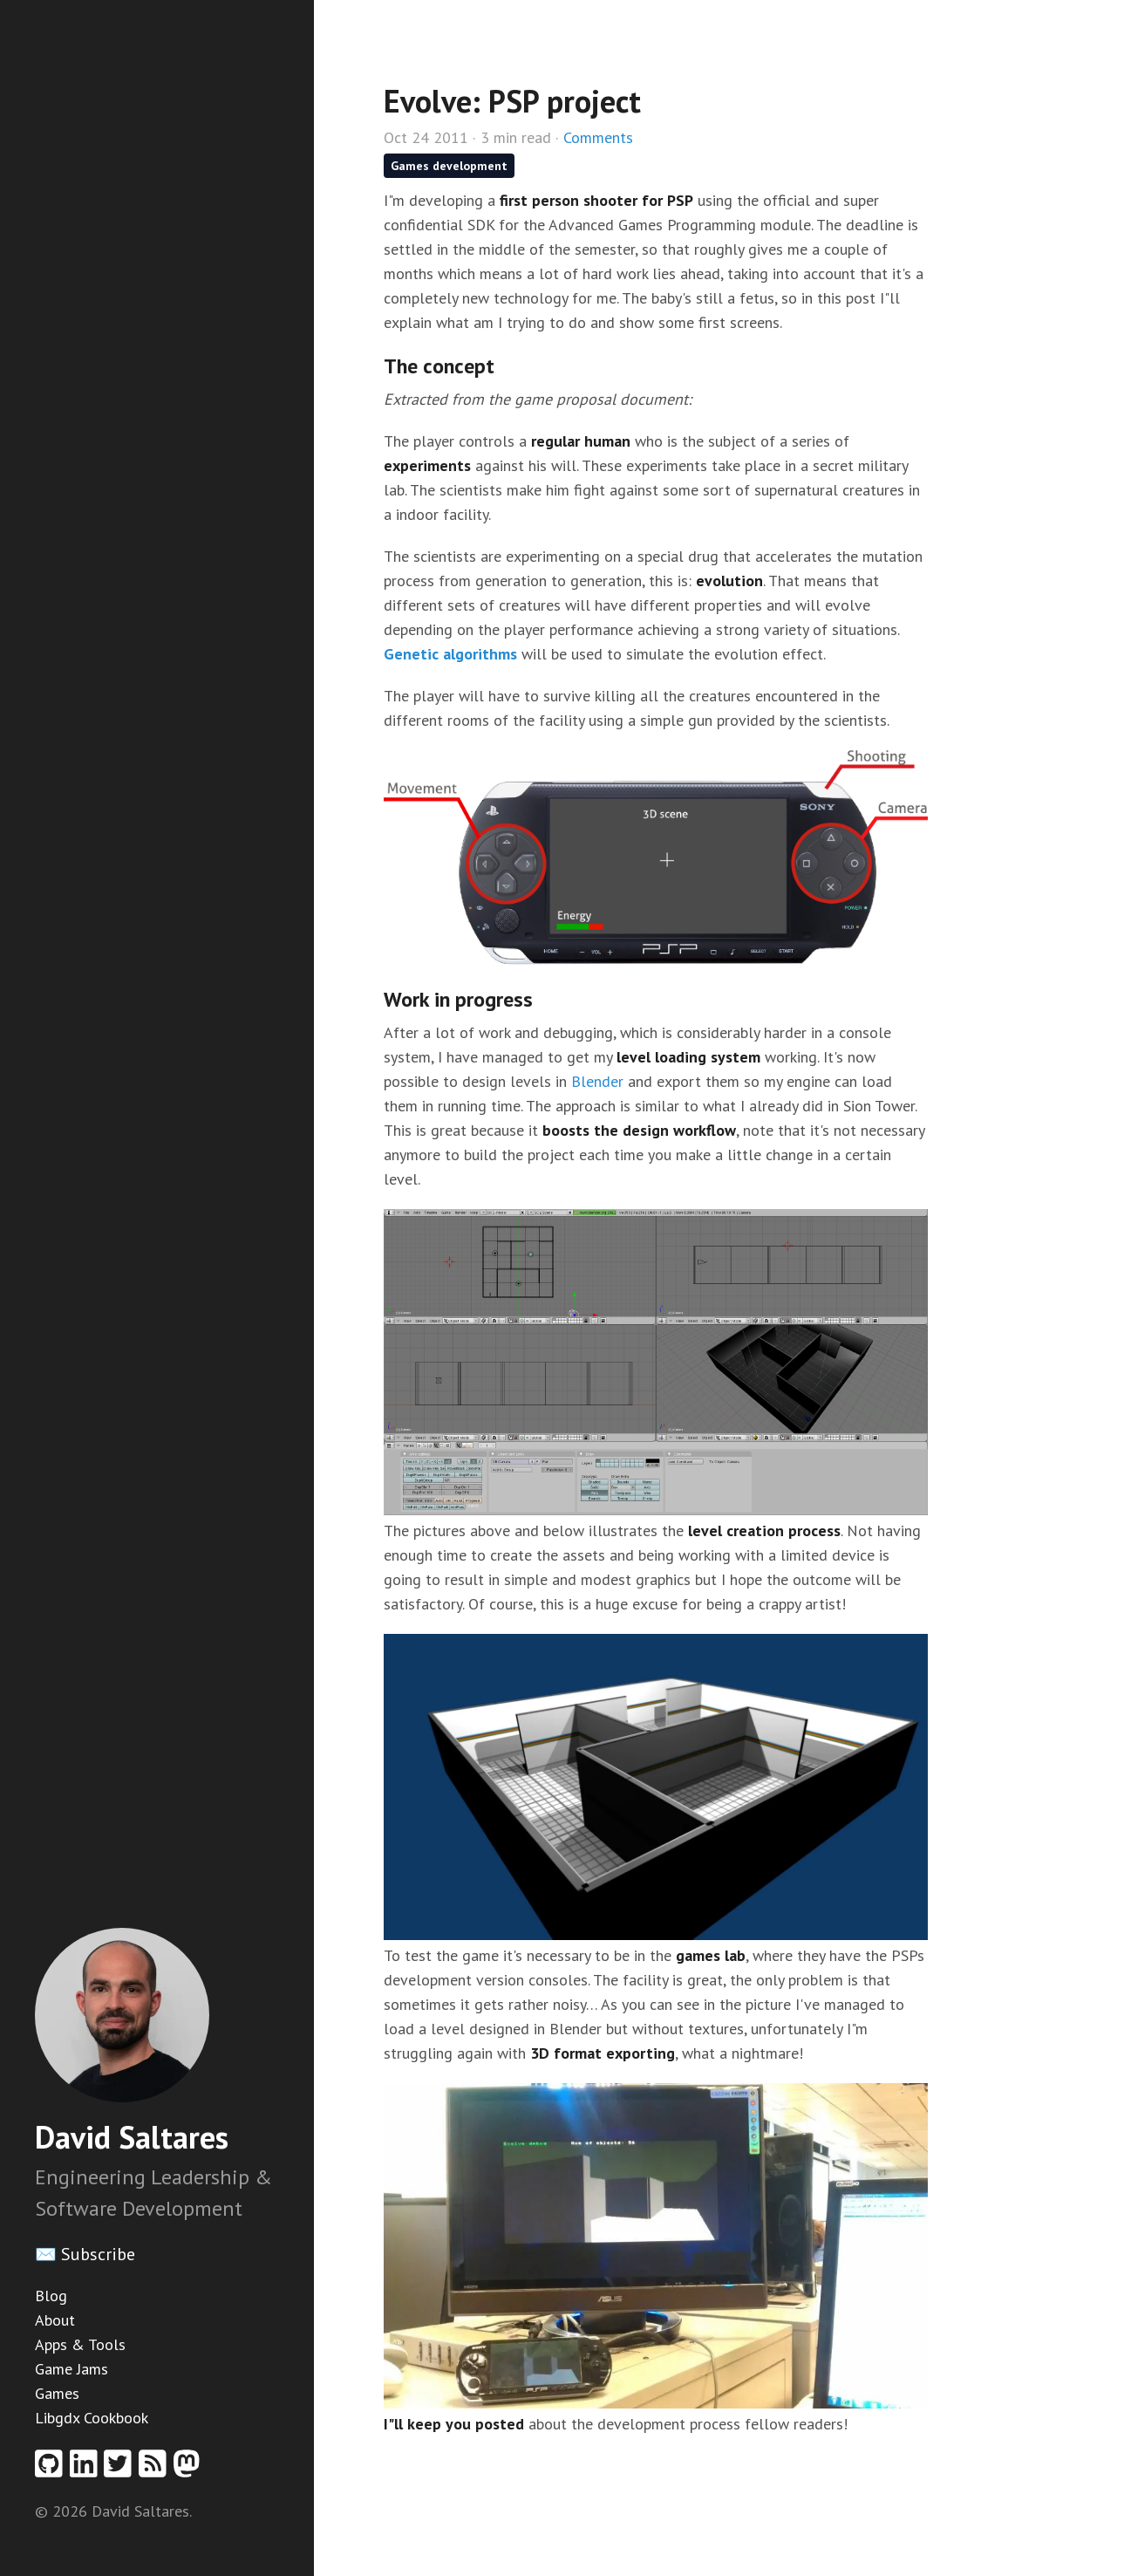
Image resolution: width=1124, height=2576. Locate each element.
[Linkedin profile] (87, 2469)
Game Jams (71, 2369)
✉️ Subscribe (85, 2254)
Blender (597, 1081)
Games (57, 2393)
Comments (598, 137)
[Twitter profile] (121, 2469)
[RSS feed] (156, 2469)
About (55, 2320)
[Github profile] (52, 2469)
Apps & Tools (80, 2344)
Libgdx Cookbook (91, 2418)
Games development (449, 166)
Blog (51, 2296)
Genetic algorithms (450, 654)
